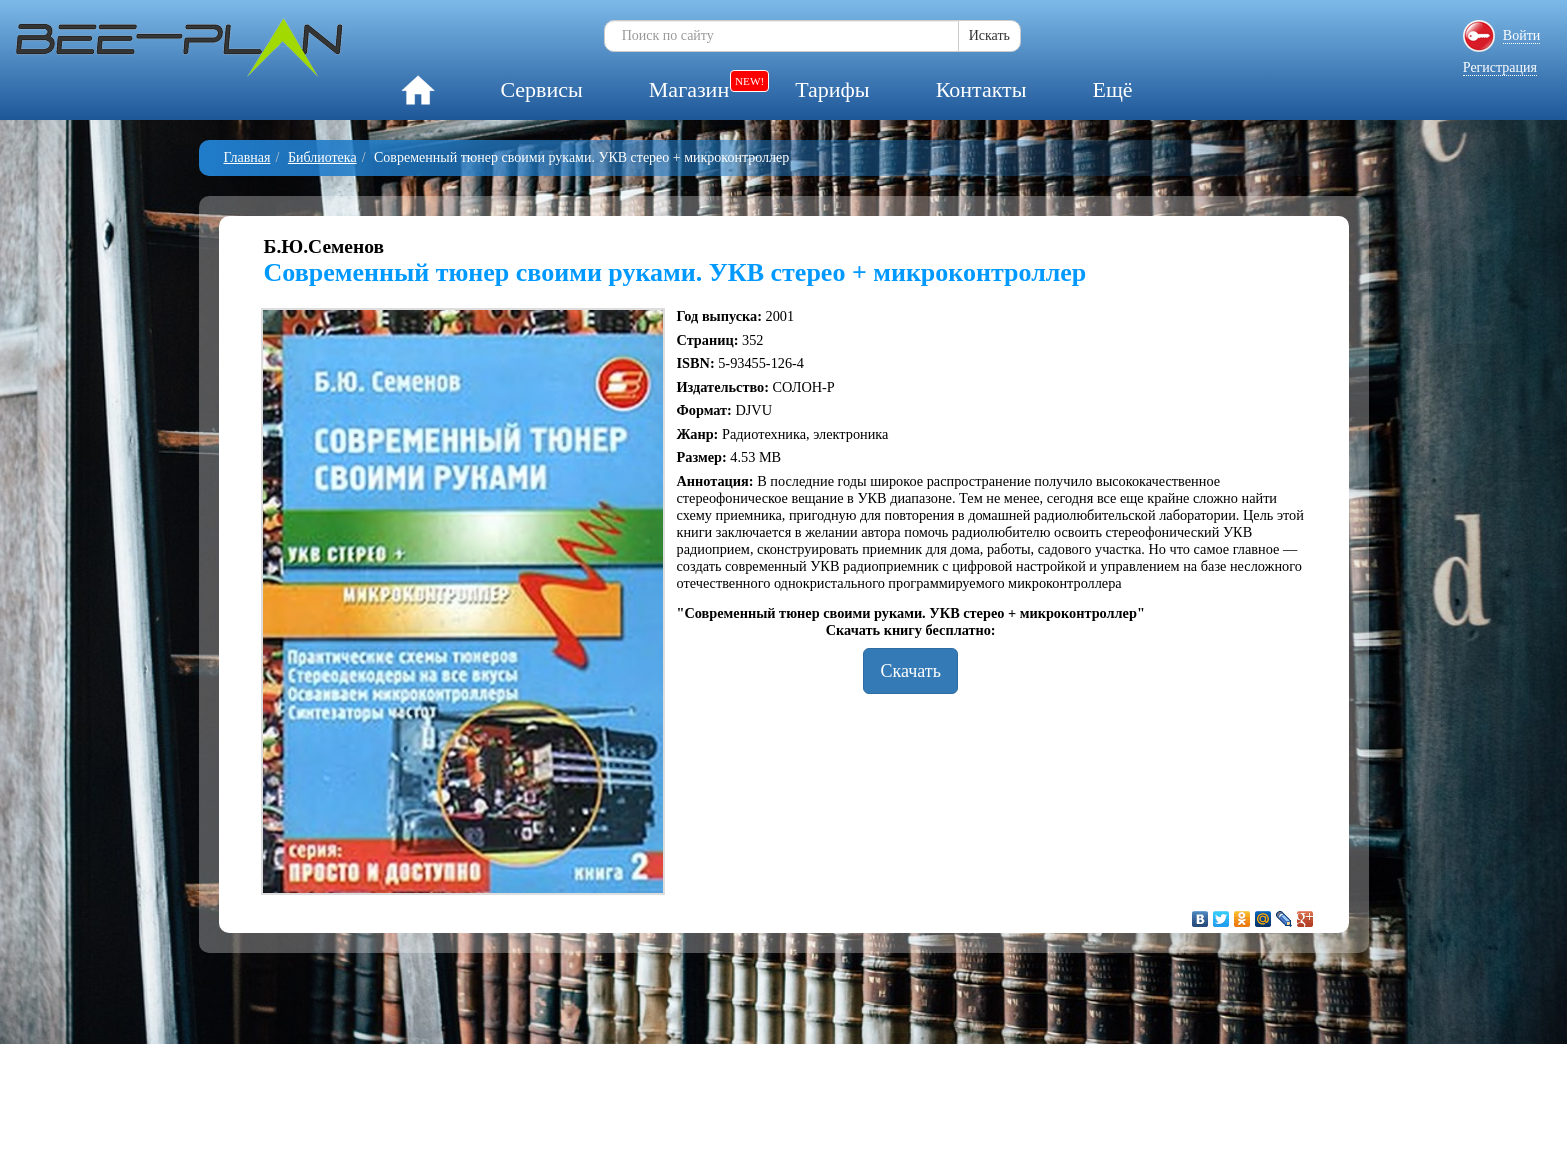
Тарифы (832, 89)
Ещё (1112, 89)
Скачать (910, 671)
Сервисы (541, 89)
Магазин (689, 89)
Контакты (981, 89)
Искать (989, 35)
